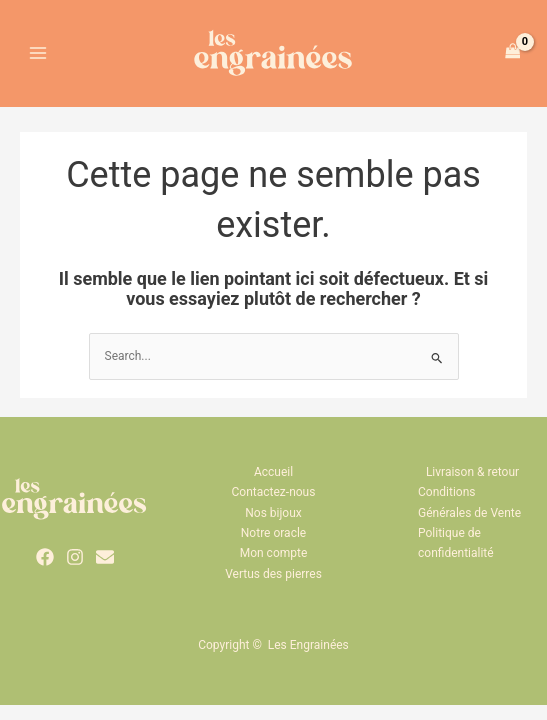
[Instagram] (75, 570)
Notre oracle (273, 546)
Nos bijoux (273, 526)
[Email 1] (105, 570)
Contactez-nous (274, 505)
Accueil (273, 485)
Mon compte (274, 567)
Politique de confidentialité (456, 556)
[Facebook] (45, 570)
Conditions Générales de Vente (469, 515)
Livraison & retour (472, 485)
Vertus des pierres (273, 587)
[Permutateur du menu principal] (38, 59)
